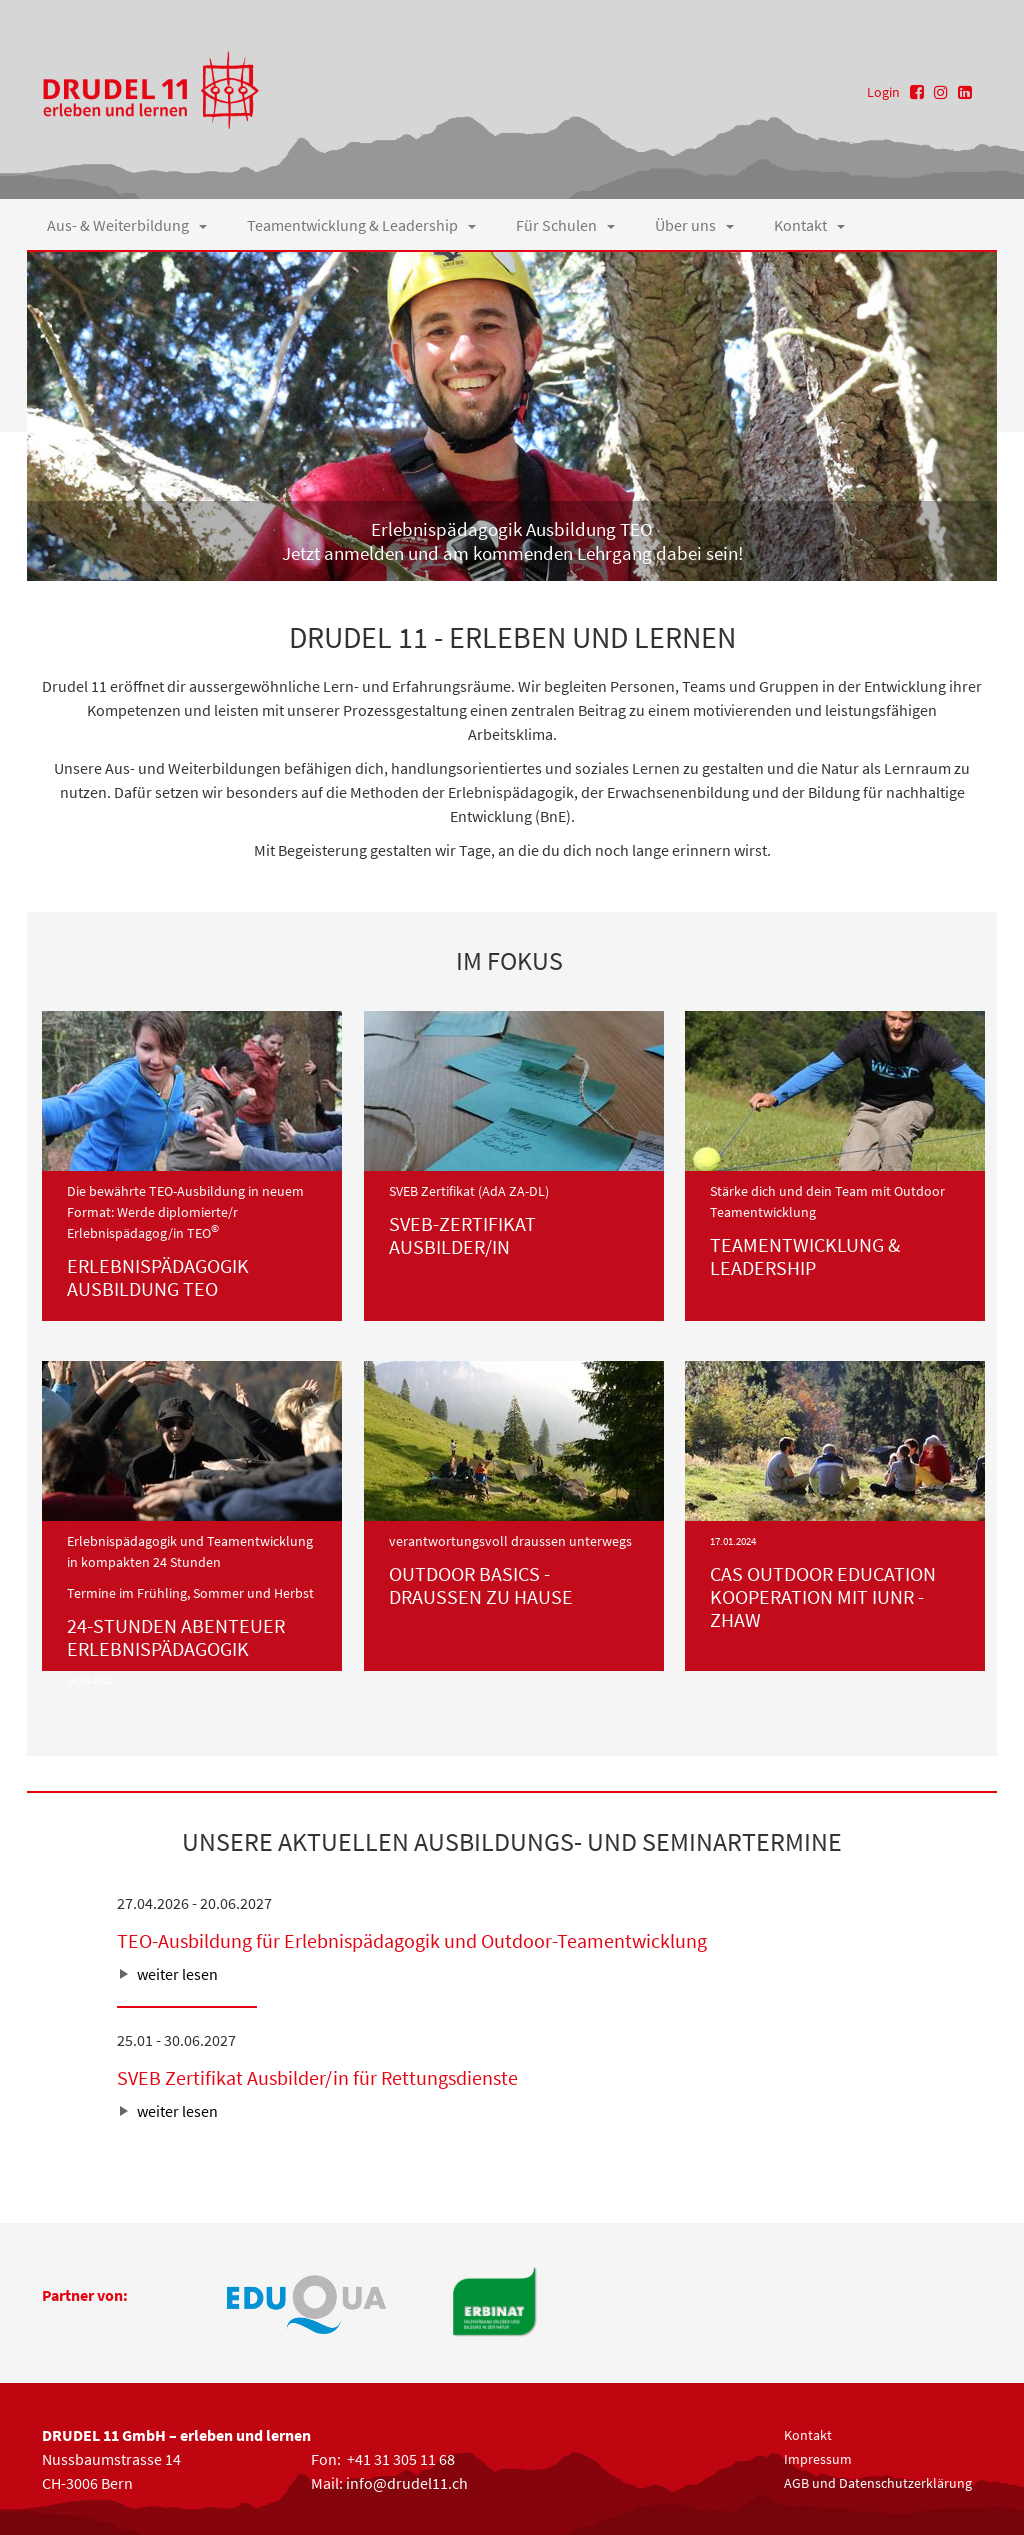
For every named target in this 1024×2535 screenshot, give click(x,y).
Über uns (694, 225)
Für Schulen (565, 225)
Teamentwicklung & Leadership (361, 225)
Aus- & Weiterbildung (127, 225)
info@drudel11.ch (407, 2483)
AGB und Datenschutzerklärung (878, 2483)
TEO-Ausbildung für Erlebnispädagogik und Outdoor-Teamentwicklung (412, 1940)
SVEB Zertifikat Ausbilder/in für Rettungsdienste (317, 2077)
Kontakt (809, 225)
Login (883, 92)
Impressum (818, 2459)
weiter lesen (177, 1974)
